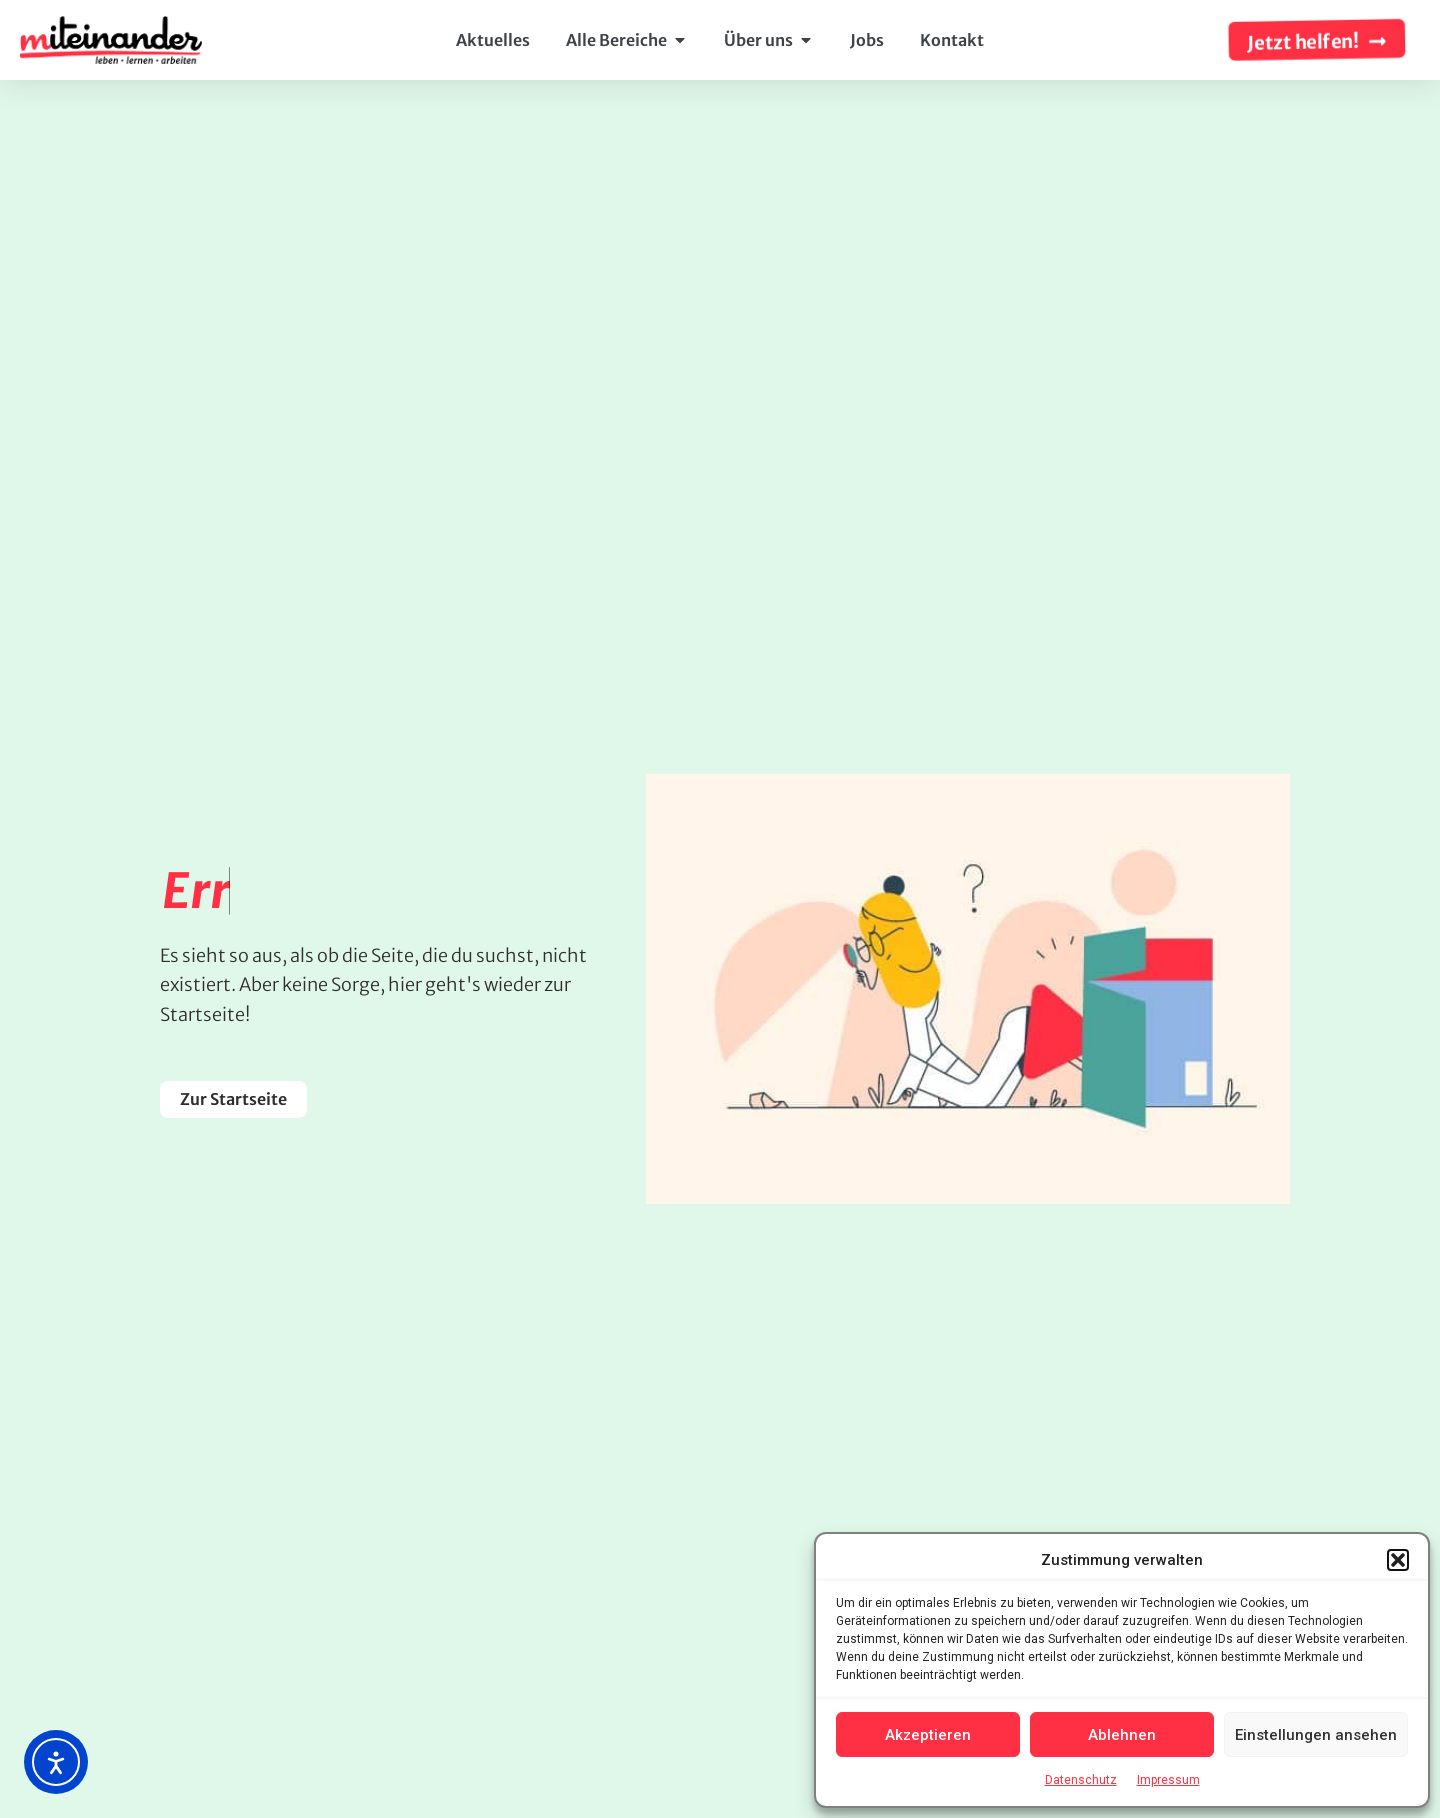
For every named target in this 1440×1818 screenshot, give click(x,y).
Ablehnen (1122, 1735)
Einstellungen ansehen (1316, 1735)
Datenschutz (1081, 1780)
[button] (1398, 1560)
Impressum (1168, 1780)
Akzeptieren (928, 1735)
